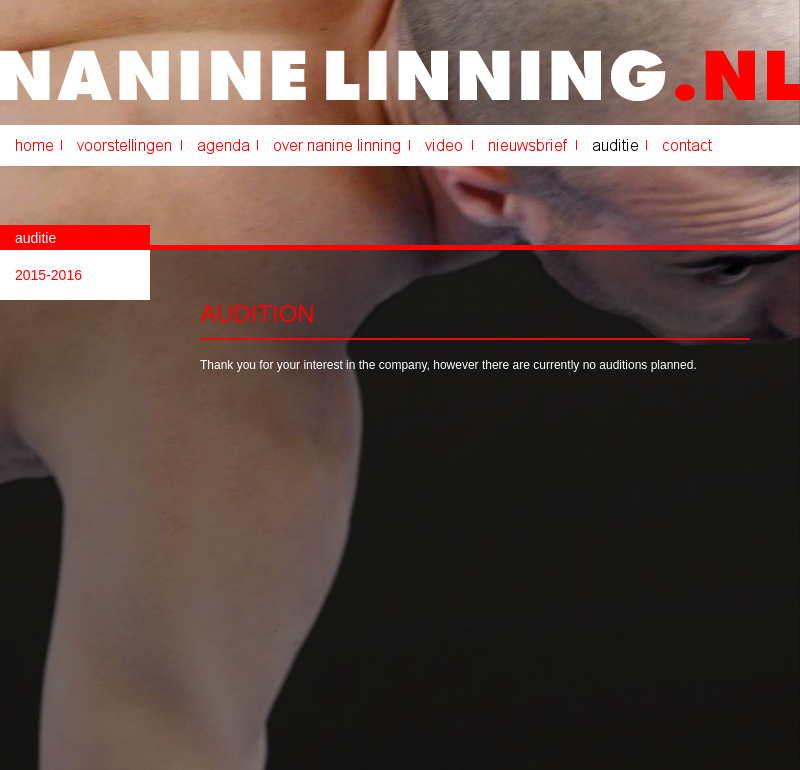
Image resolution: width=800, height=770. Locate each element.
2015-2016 (48, 275)
